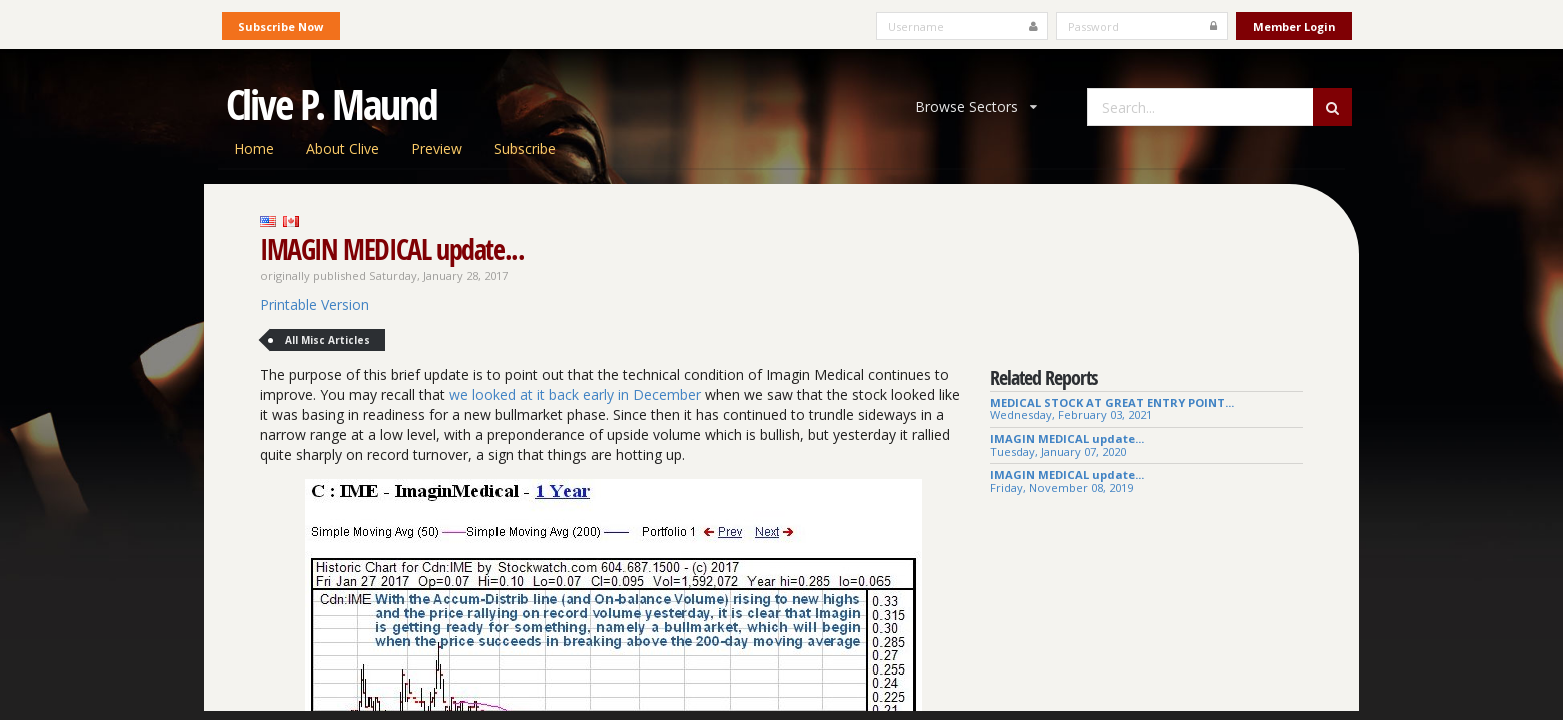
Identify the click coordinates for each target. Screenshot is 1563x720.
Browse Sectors (976, 106)
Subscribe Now (280, 26)
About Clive (342, 148)
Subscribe (525, 148)
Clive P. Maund (332, 104)
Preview (436, 148)
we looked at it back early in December (575, 394)
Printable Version (314, 304)
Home (254, 148)
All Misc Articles (327, 340)
